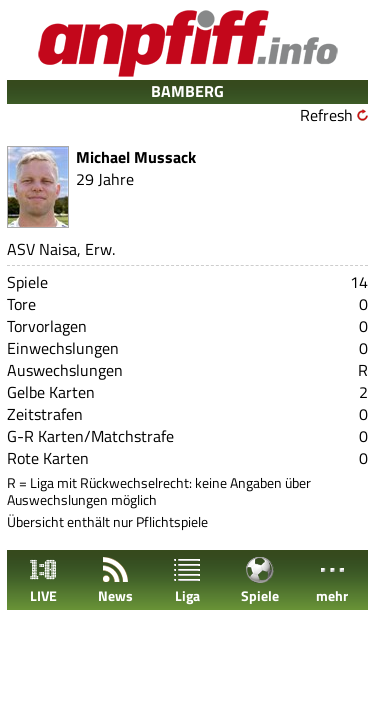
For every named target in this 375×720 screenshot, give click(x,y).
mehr (332, 580)
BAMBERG (187, 91)
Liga (187, 580)
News (115, 580)
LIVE (43, 580)
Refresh (326, 115)
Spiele (260, 580)
